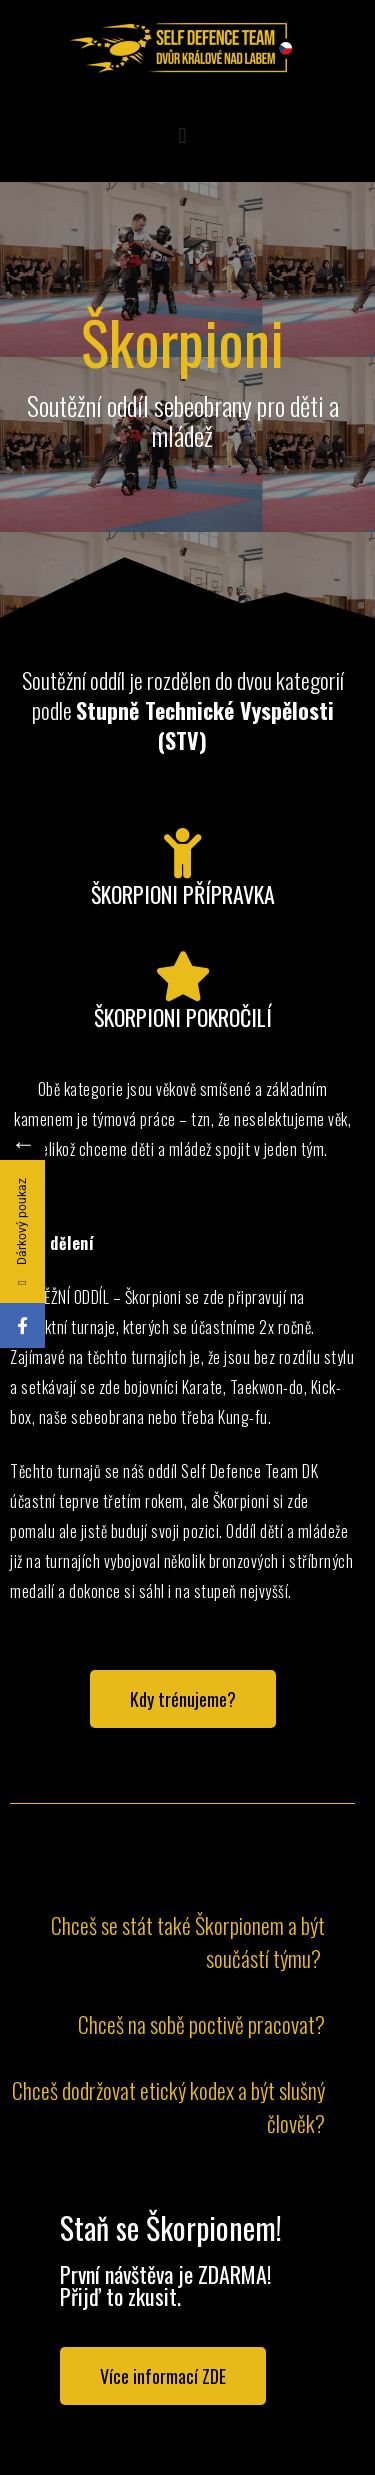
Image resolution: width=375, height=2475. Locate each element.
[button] (182, 135)
